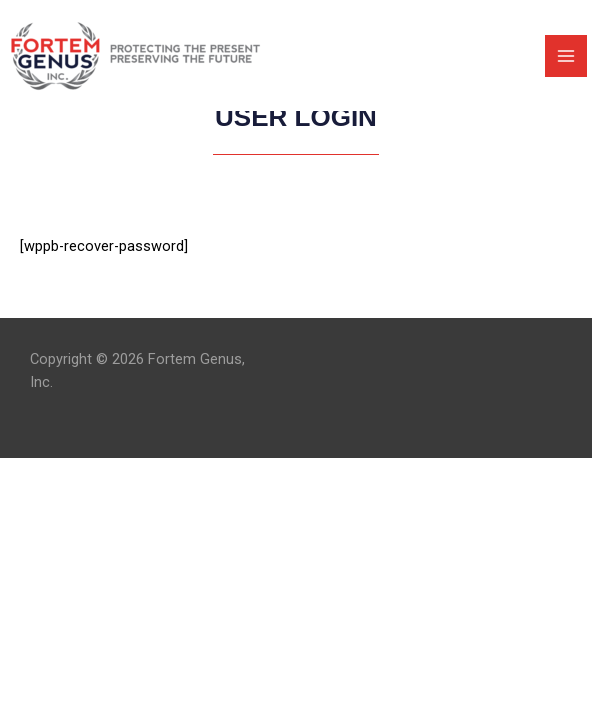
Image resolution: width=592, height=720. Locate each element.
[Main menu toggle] (566, 56)
